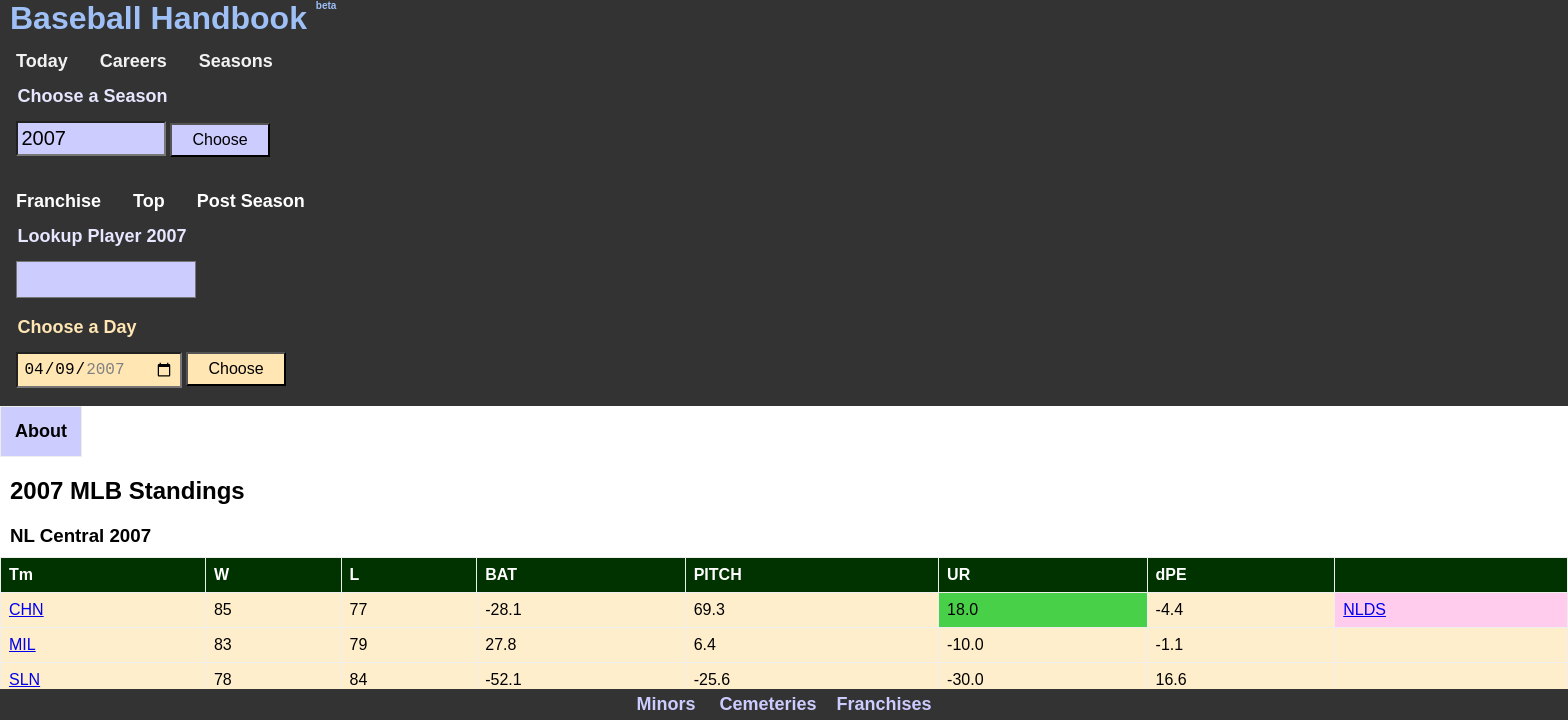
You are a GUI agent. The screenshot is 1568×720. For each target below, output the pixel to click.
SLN (24, 679)
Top (149, 201)
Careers (133, 61)
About (41, 431)
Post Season (251, 201)
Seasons (236, 61)
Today (42, 61)
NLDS (1364, 609)
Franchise (58, 201)
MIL (22, 644)
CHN (26, 609)
